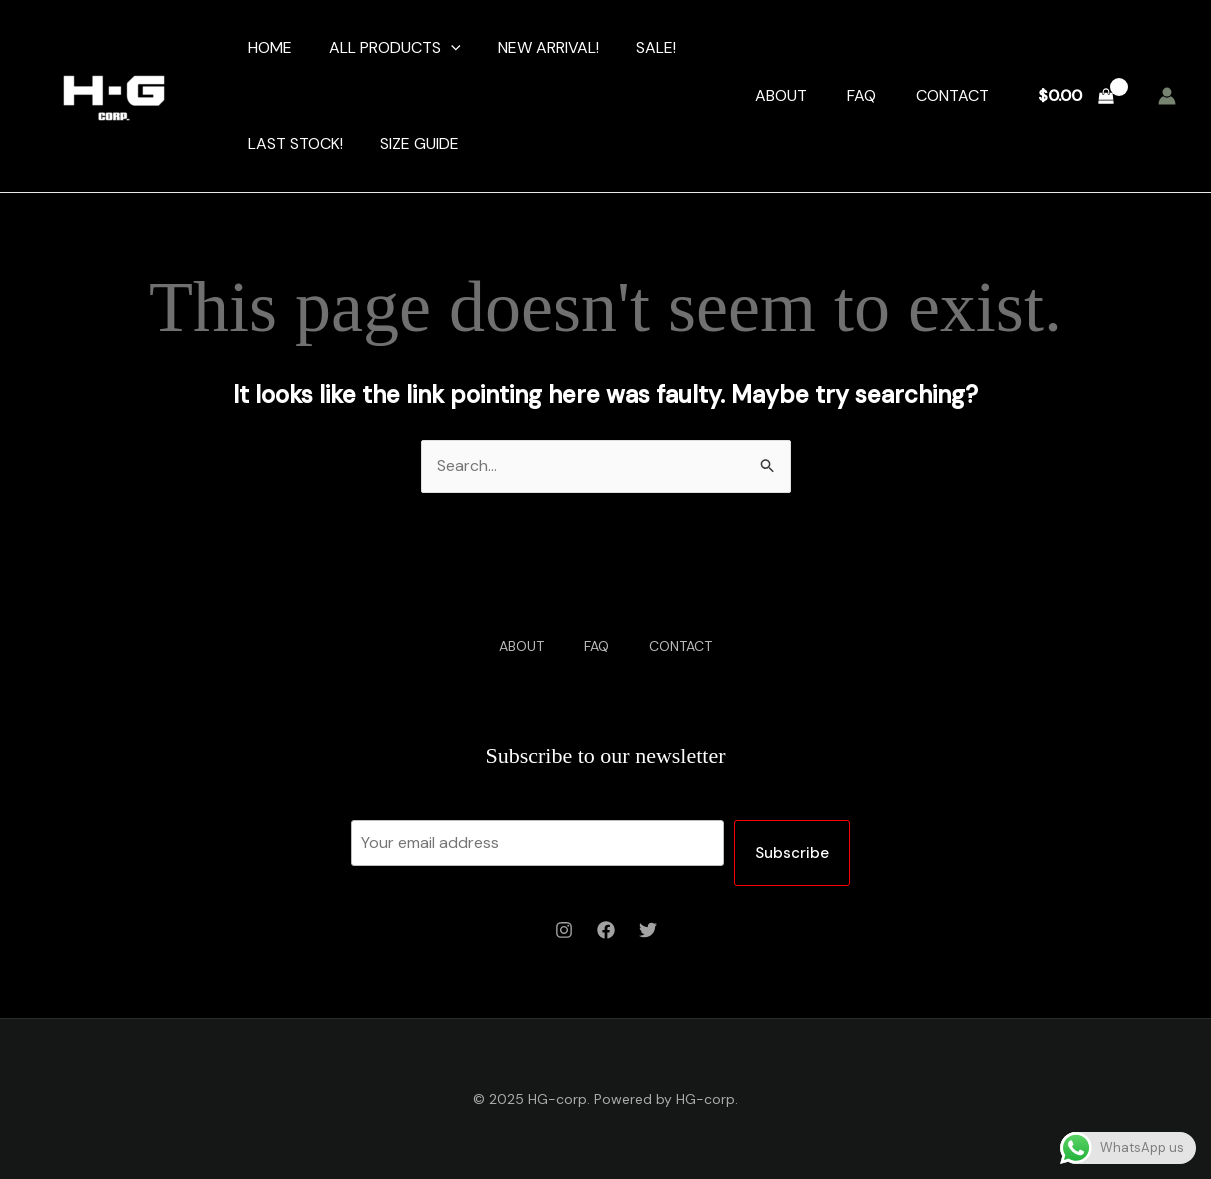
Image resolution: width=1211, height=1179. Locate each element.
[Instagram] (564, 930)
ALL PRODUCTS (387, 48)
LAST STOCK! (292, 143)
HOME (267, 47)
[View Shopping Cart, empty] (1075, 96)
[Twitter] (648, 930)
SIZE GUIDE (411, 143)
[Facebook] (606, 930)
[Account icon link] (1167, 96)
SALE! (638, 47)
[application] (443, 48)
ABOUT (781, 95)
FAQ (861, 95)
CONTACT (952, 95)
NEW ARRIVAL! (535, 47)
